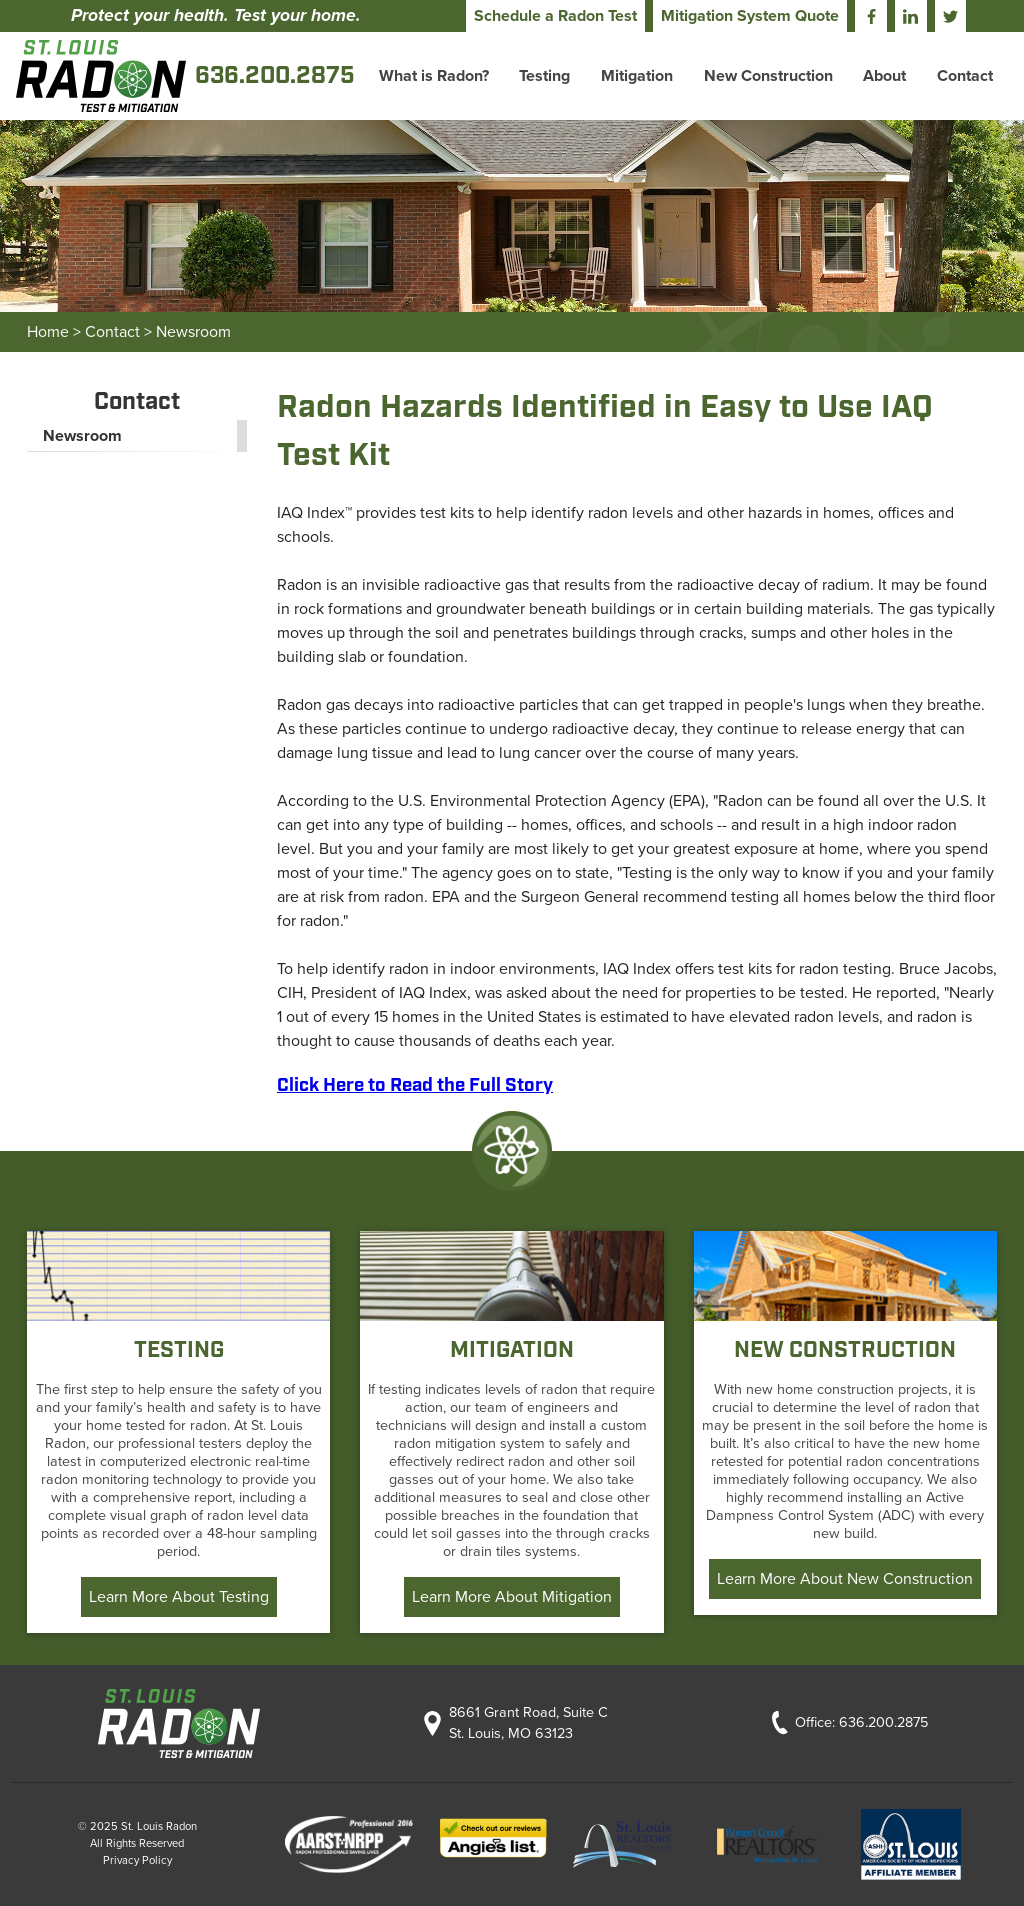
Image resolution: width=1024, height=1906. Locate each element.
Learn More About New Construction (845, 1579)
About (884, 76)
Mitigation (637, 76)
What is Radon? (434, 76)
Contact (965, 76)
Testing (544, 76)
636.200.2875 (883, 1722)
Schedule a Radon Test (555, 16)
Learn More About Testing (179, 1597)
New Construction (768, 76)
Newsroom (193, 332)
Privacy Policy (137, 1860)
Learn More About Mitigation (512, 1597)
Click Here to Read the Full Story (415, 1085)
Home (48, 332)
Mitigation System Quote (750, 16)
